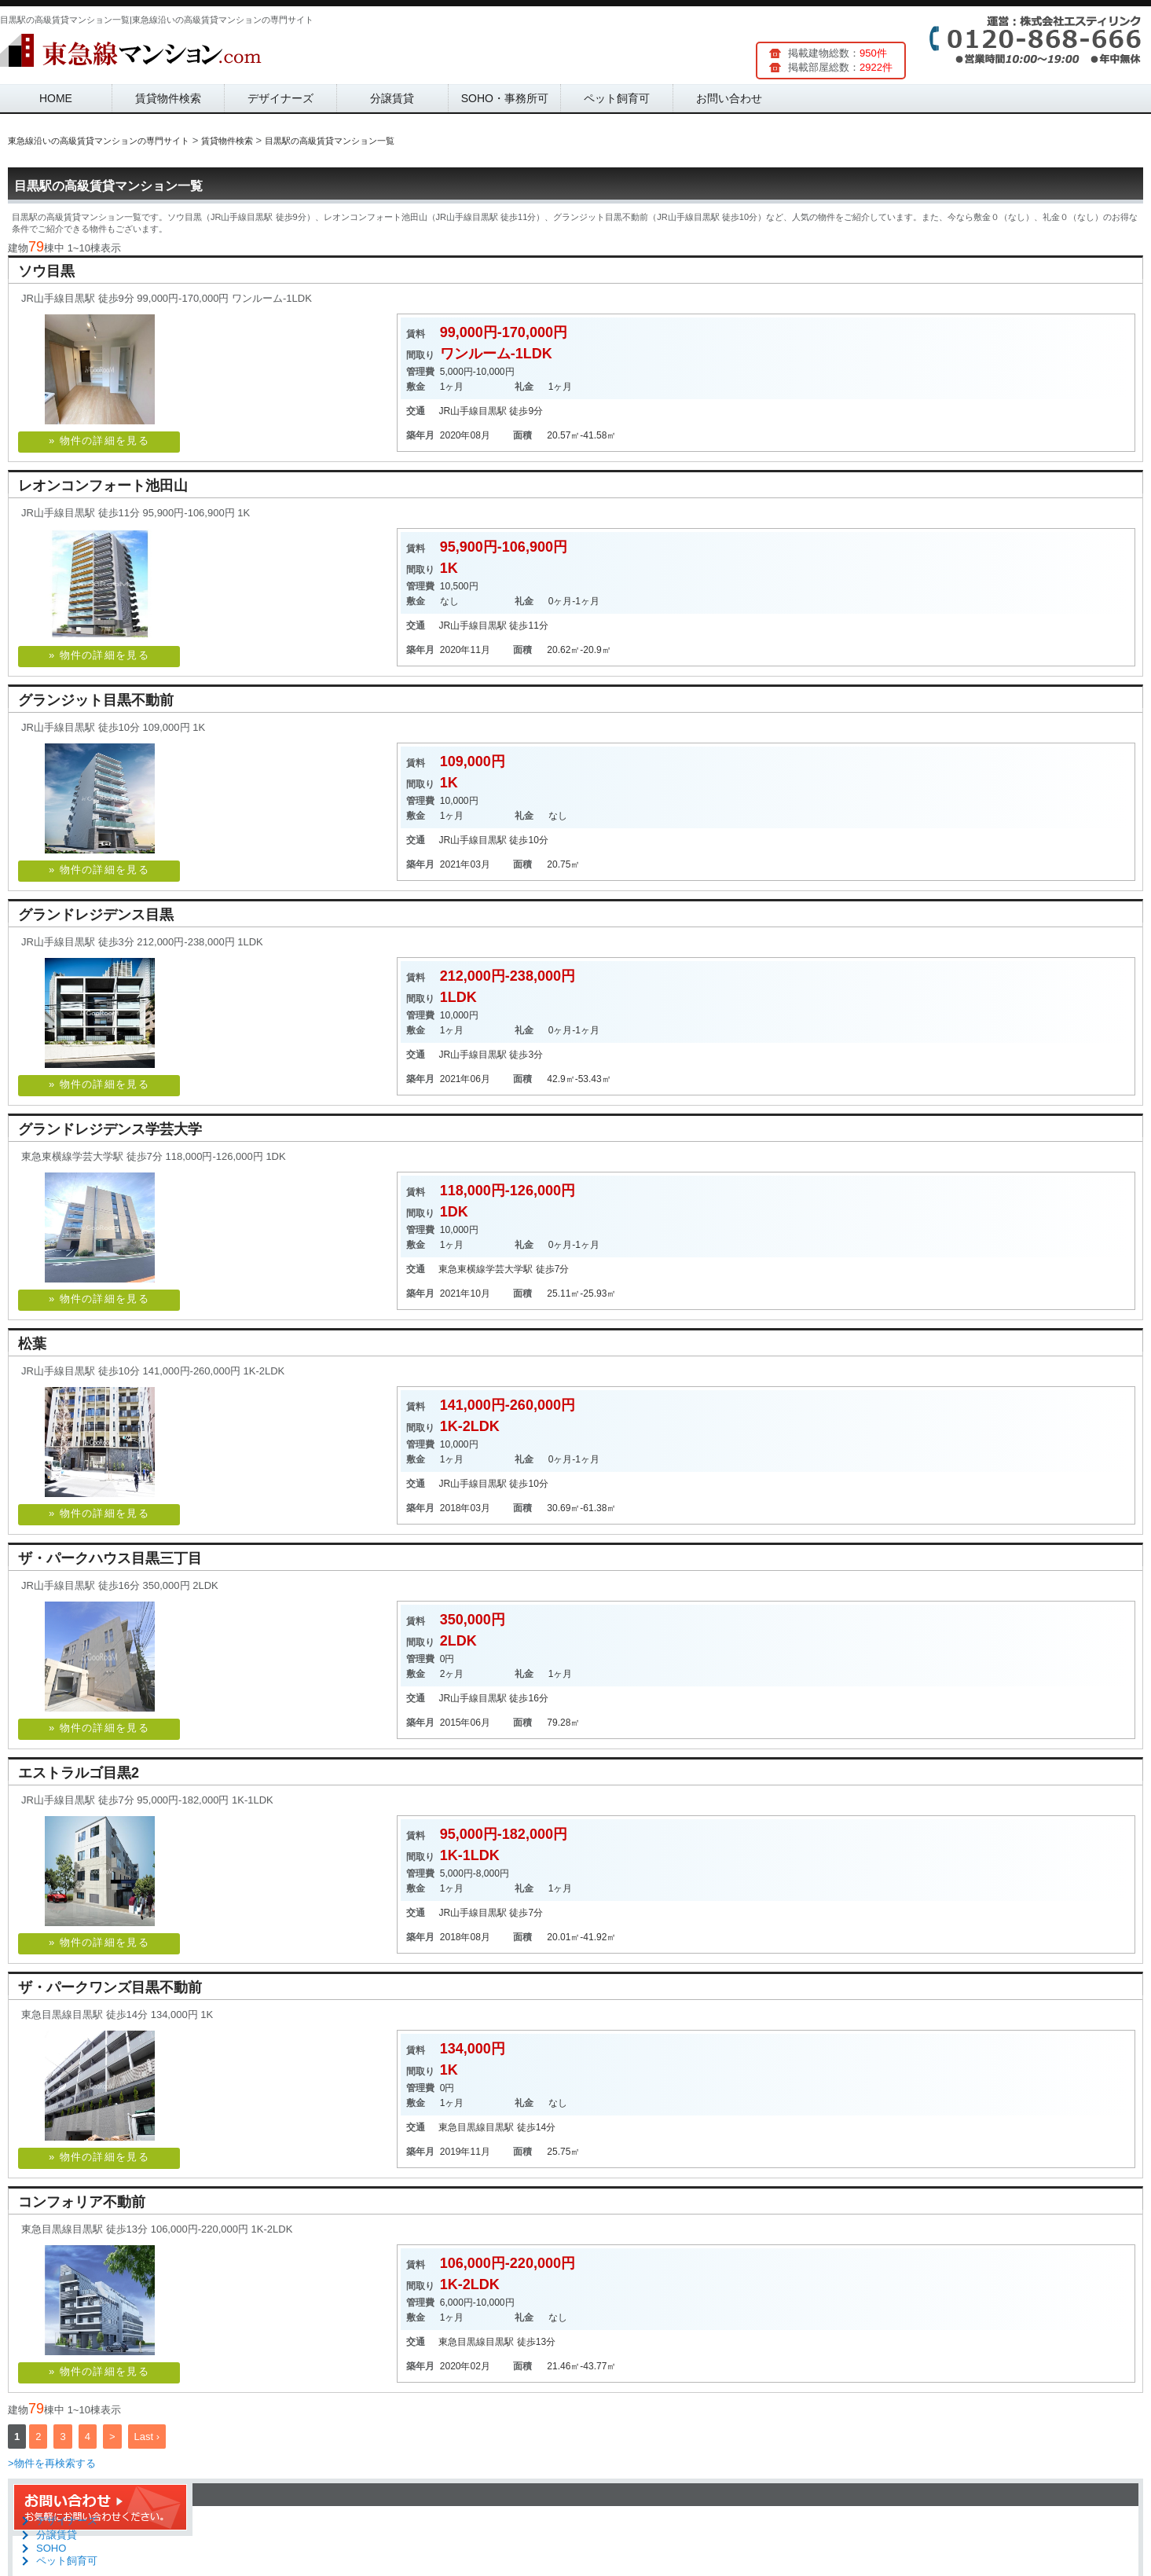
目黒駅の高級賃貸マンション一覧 (108, 186)
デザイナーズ (280, 98)
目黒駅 (492, 410)
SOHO (51, 2548)
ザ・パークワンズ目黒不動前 (110, 1987)
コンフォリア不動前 (81, 2202)
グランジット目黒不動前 (96, 700)
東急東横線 (462, 1269)
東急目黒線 (462, 2127)
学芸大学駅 (509, 1269)
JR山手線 (458, 410)
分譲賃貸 (392, 98)
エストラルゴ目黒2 (78, 1773)
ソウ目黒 (46, 271)
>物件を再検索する (52, 2463)
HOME (55, 98)
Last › (147, 2436)
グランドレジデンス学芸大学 (110, 1129)
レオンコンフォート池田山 (103, 486)
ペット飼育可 (617, 98)
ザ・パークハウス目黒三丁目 (110, 1558)
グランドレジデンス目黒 (96, 915)
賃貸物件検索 (168, 98)
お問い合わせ (729, 98)
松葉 (32, 1344)
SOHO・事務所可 (504, 98)
